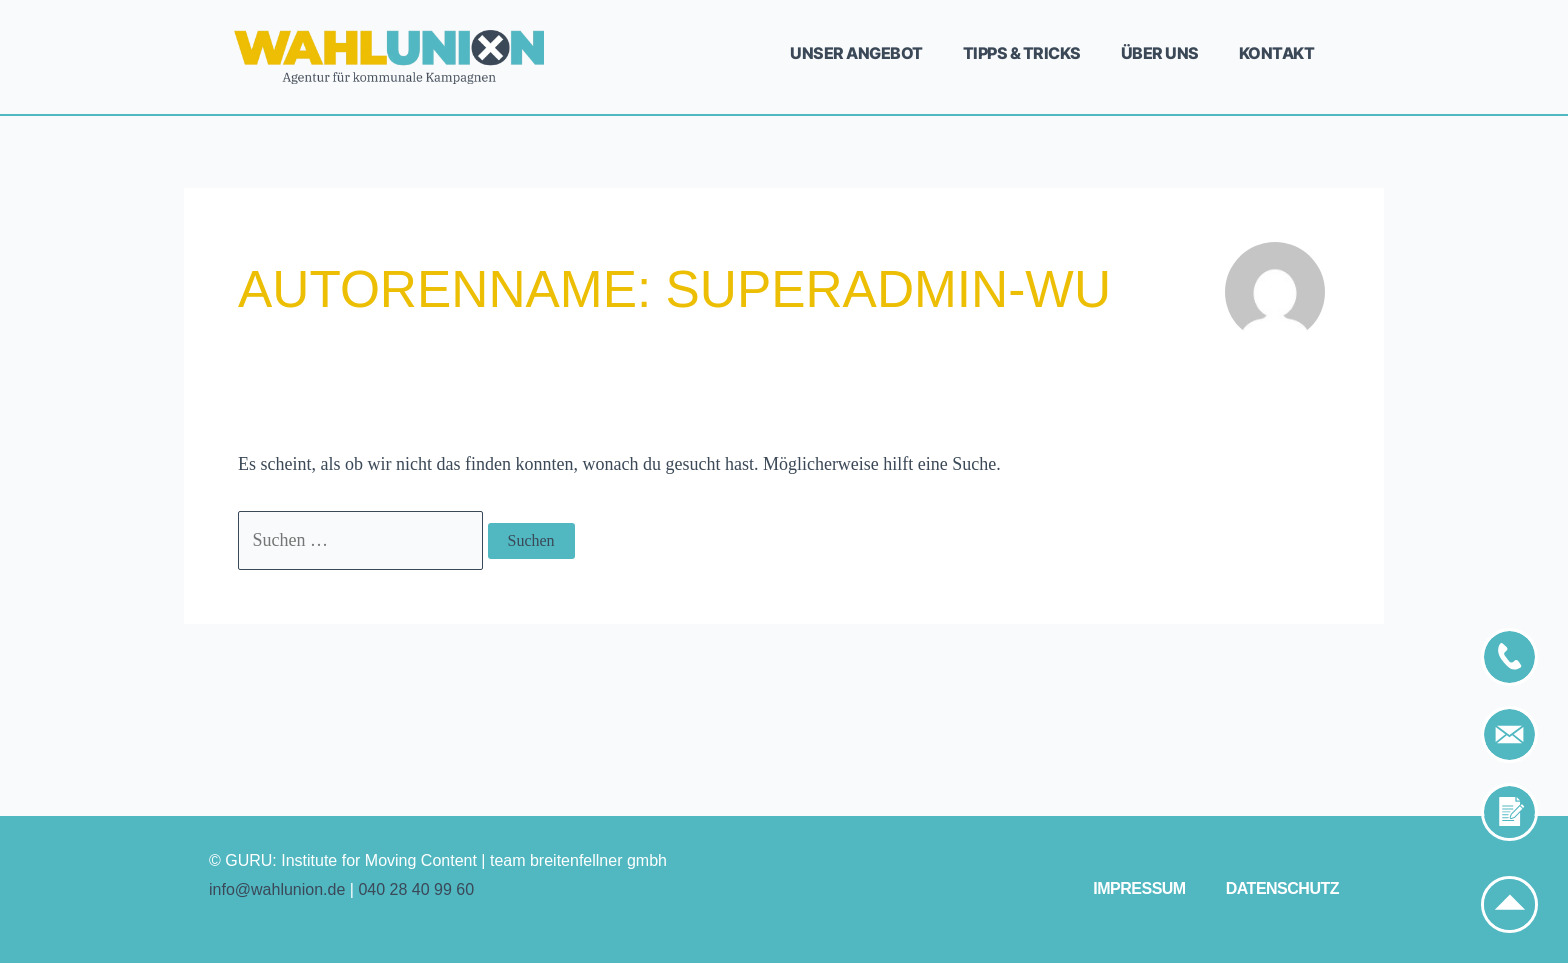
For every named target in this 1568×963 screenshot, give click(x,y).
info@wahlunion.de (277, 889)
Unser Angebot (856, 53)
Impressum (1139, 888)
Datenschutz (1282, 888)
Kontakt (1277, 53)
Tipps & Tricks (1022, 53)
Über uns (1160, 53)
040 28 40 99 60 (416, 889)
